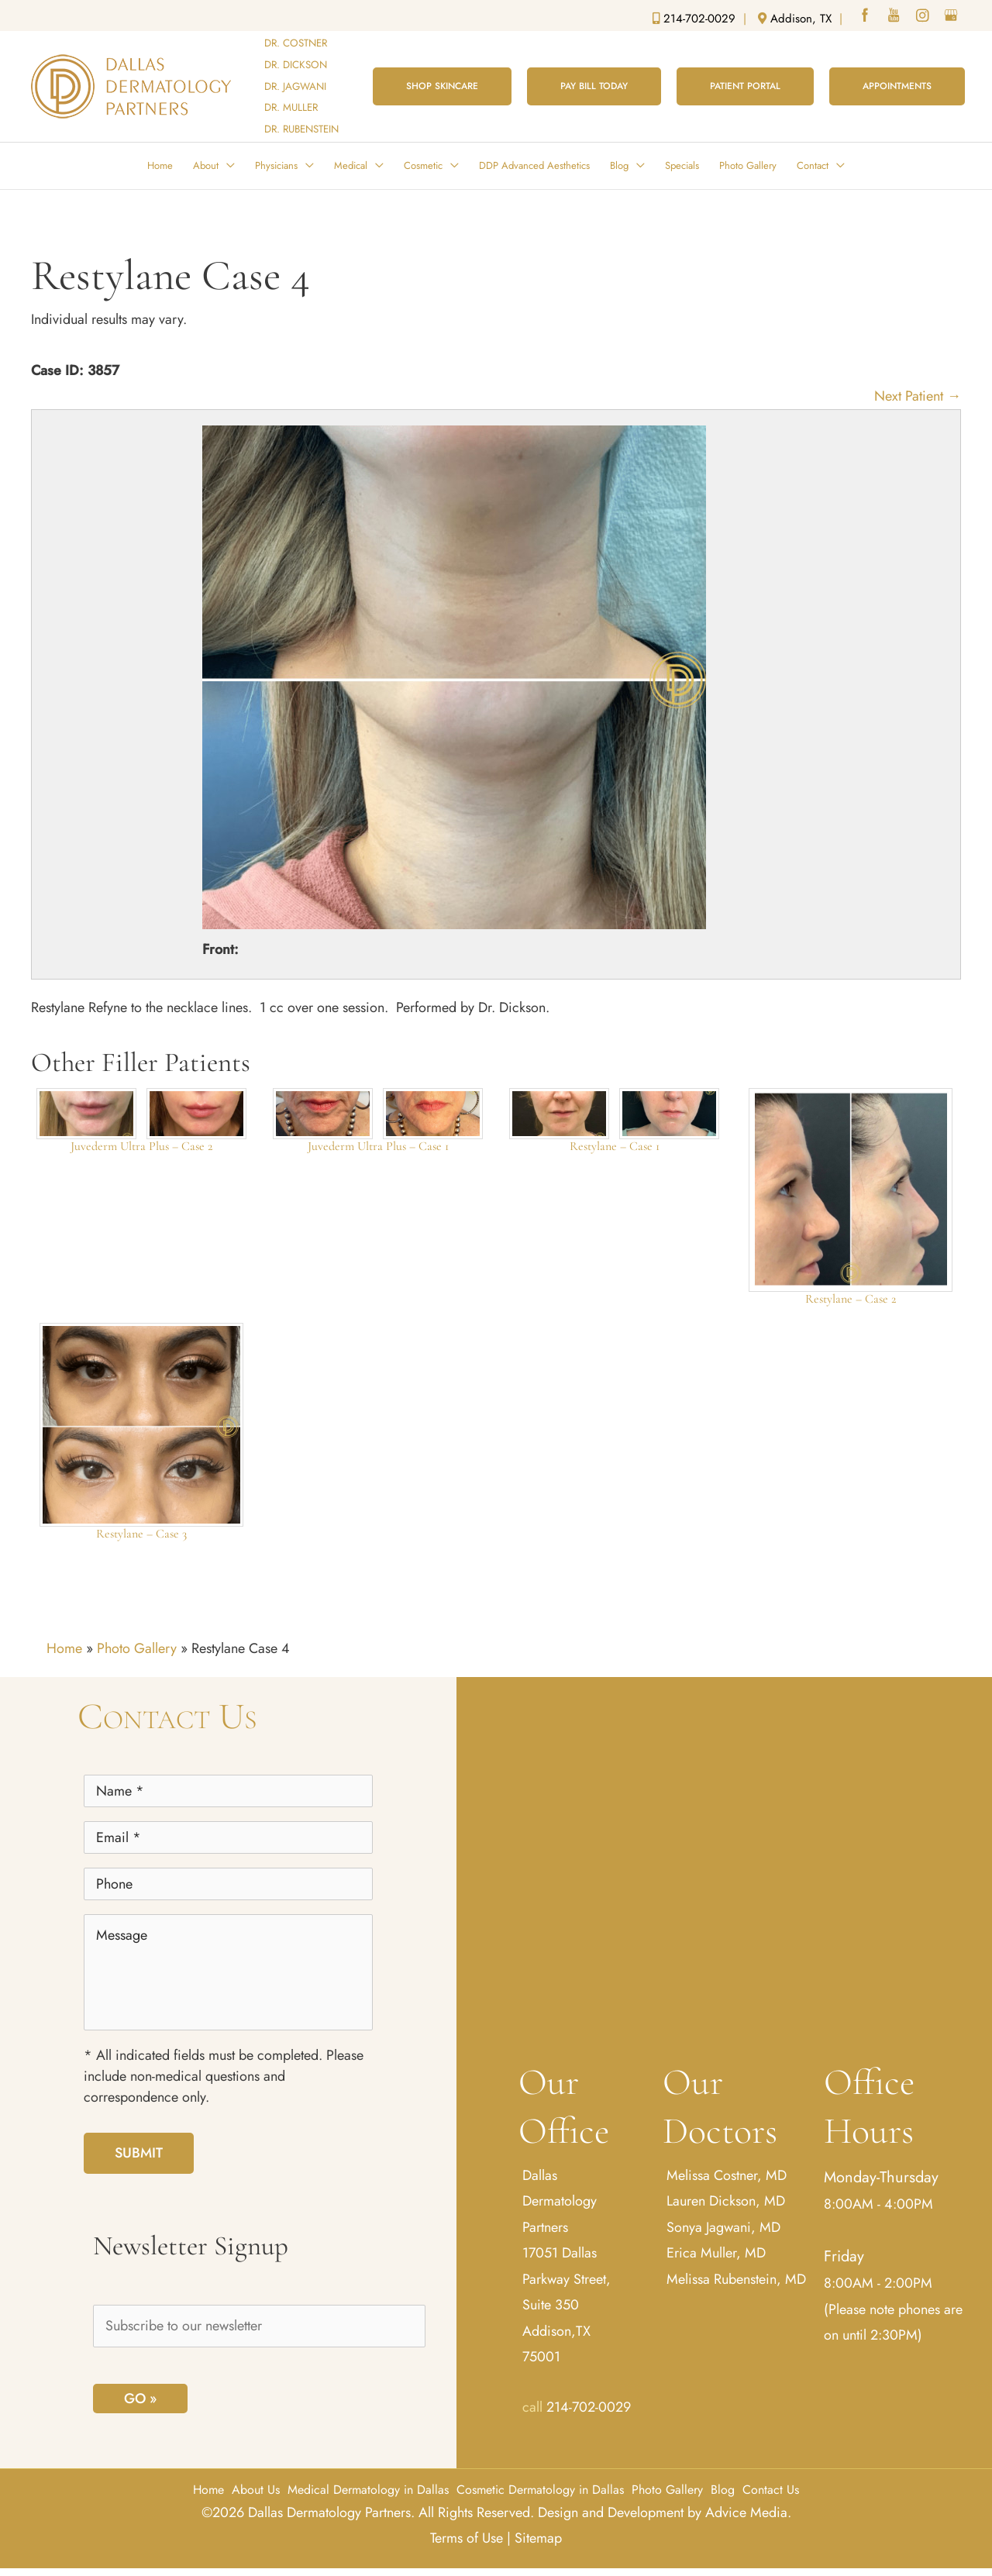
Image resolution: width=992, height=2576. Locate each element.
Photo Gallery (137, 1648)
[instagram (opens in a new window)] (923, 17)
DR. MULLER (291, 107)
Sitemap (538, 2538)
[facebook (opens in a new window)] (866, 17)
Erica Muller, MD (716, 2253)
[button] (442, 86)
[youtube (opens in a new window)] (895, 17)
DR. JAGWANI (295, 86)
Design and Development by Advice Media (662, 2512)
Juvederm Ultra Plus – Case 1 (378, 1146)
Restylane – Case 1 (615, 1146)
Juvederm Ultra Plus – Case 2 (141, 1146)
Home (64, 1648)
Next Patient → (917, 396)
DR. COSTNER (295, 43)
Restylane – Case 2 (850, 1299)
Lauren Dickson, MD (725, 2201)
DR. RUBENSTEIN (301, 129)
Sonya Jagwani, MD (723, 2227)
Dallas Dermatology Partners (559, 2201)
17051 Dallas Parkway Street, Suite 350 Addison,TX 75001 (566, 2305)
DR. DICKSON (295, 64)
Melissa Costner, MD (726, 2175)
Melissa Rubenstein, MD (736, 2279)
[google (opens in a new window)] (952, 17)
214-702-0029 (588, 2407)
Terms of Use (466, 2538)
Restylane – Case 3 (141, 1533)
